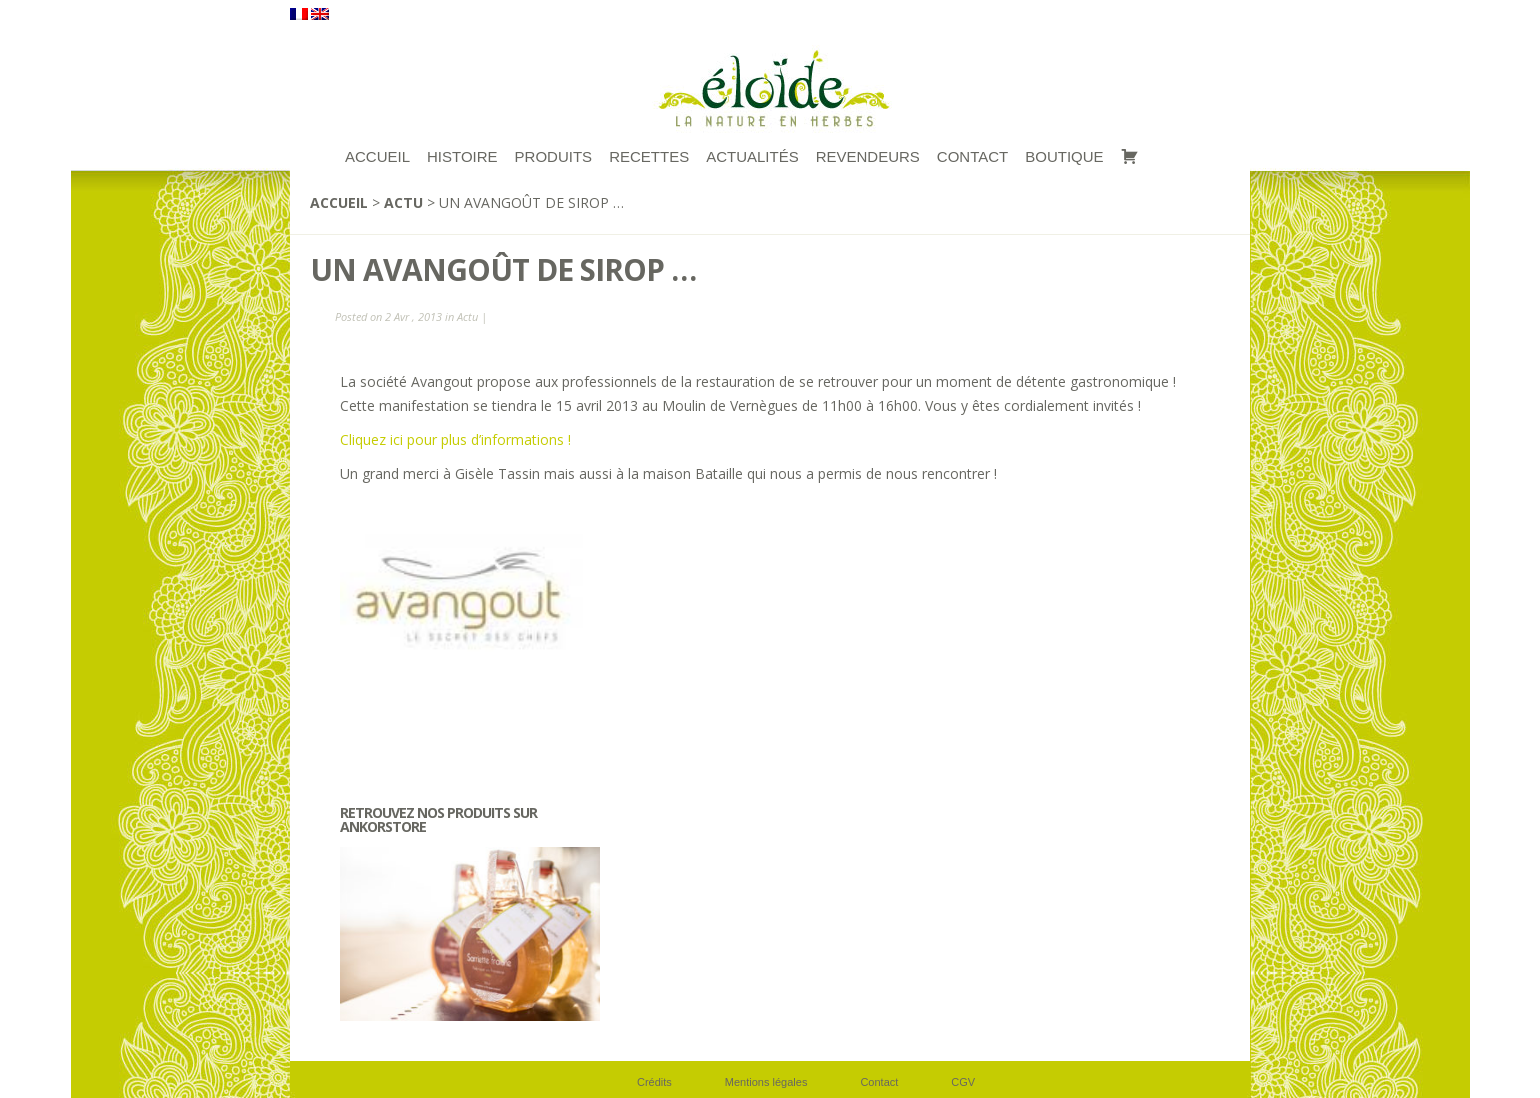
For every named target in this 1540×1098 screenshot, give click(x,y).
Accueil (339, 202)
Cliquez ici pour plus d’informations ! (455, 439)
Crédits (654, 1082)
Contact (972, 156)
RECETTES (649, 156)
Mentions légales (766, 1082)
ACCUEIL (377, 156)
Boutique (1064, 156)
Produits (554, 156)
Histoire (462, 156)
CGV (963, 1082)
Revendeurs (868, 156)
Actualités (752, 156)
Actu (403, 202)
